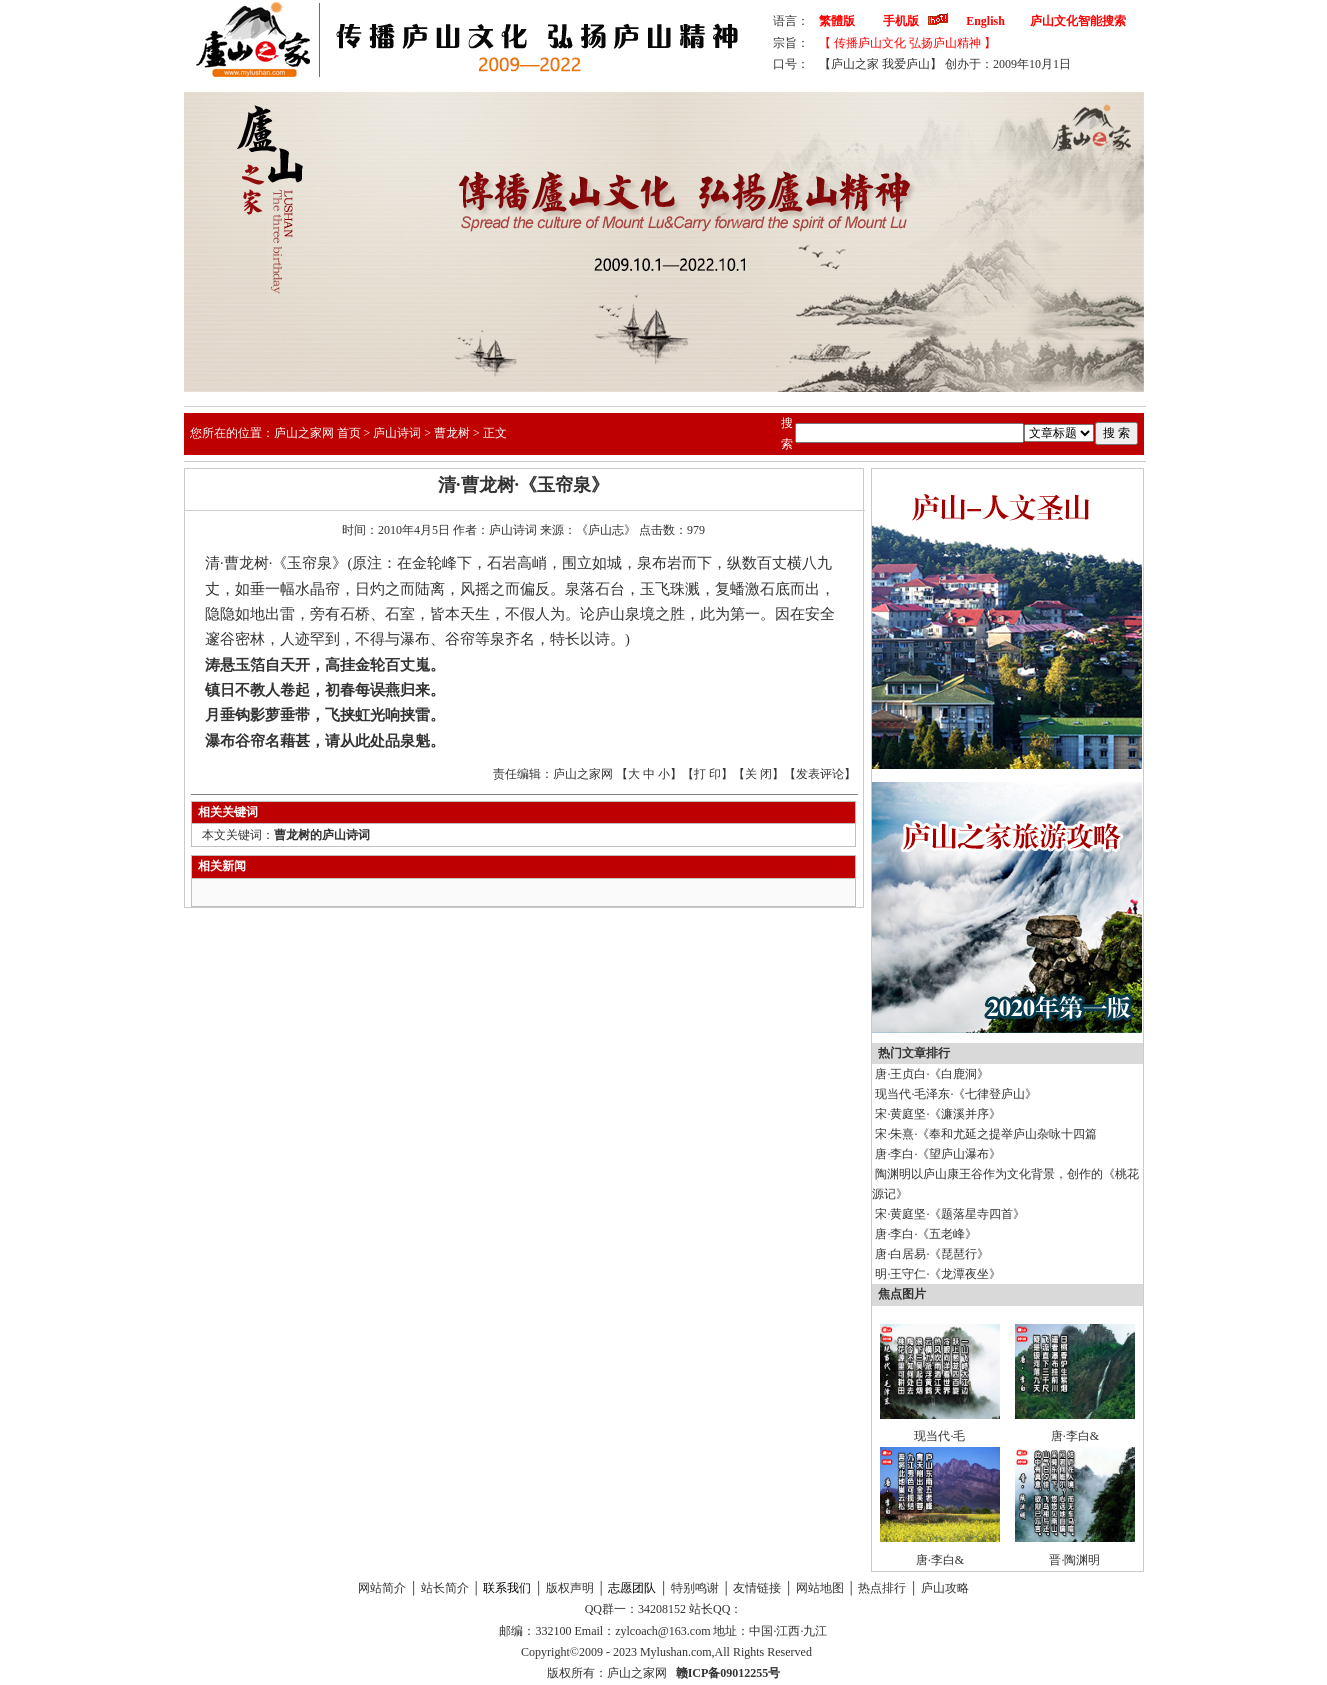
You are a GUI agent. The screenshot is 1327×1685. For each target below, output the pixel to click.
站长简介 (445, 1588)
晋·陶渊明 (1074, 1560)
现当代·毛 (939, 1436)
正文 (495, 433)
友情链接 (757, 1588)
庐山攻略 (945, 1588)
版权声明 (570, 1588)
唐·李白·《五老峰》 (926, 1234)
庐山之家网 (638, 1673)
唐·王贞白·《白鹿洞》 (932, 1074)
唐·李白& (1075, 1436)
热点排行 (882, 1588)
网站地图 (820, 1588)
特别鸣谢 (695, 1588)
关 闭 (758, 774)
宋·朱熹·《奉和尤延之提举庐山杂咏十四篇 (986, 1134)
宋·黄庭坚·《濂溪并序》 (938, 1114)
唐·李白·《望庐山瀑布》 (938, 1154)
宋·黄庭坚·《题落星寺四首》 (950, 1214)
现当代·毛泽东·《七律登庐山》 (956, 1094)
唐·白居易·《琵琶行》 (932, 1254)
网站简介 (382, 1588)
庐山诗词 (397, 433)
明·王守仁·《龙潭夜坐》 (938, 1274)
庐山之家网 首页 (317, 433)
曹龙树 (452, 433)
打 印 (707, 774)
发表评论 (820, 774)
